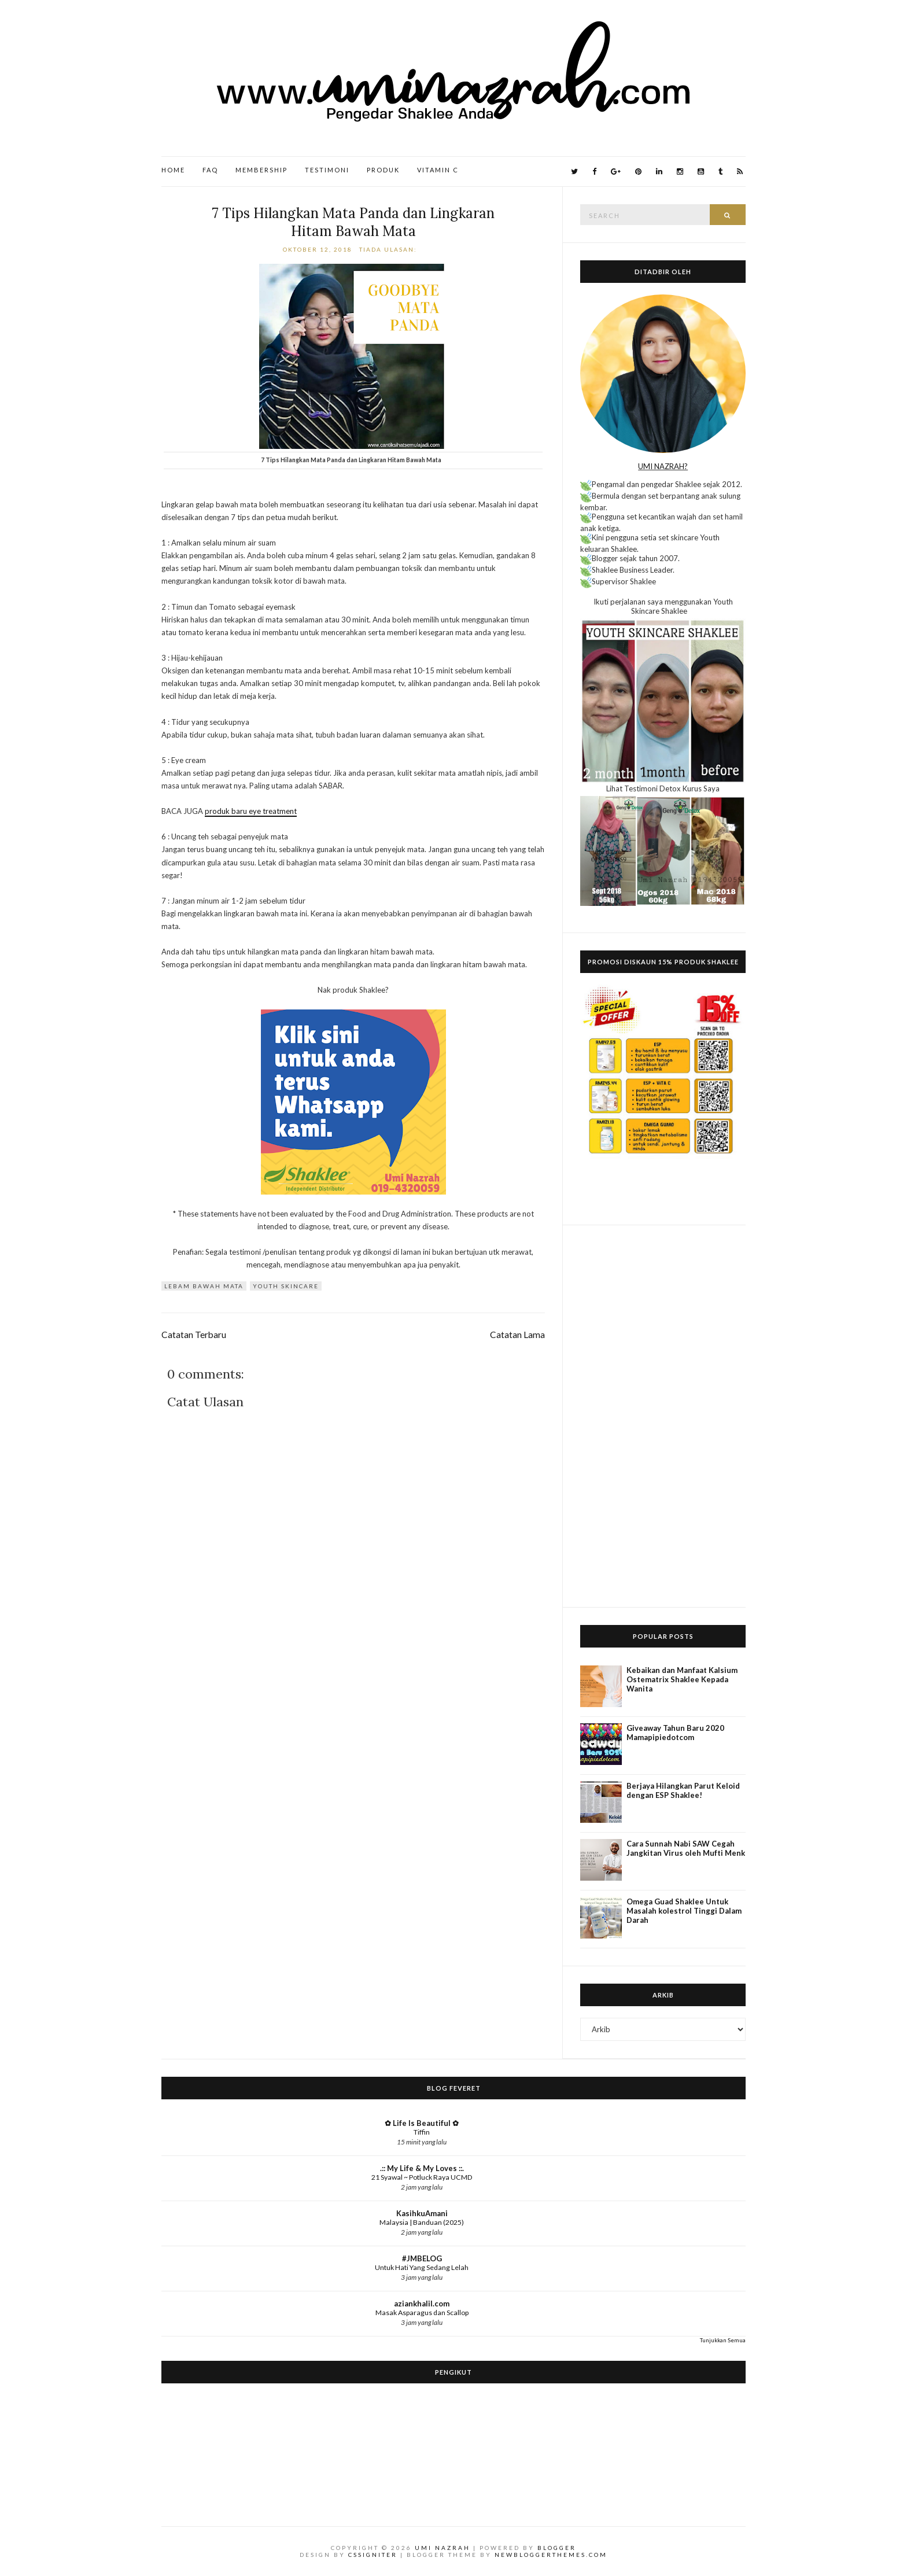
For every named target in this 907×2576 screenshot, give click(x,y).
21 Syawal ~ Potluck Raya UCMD (422, 2177)
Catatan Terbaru (193, 1334)
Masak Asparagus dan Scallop (422, 2312)
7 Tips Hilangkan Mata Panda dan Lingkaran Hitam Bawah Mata (353, 222)
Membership (261, 170)
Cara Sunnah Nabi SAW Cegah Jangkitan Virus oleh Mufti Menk (685, 1848)
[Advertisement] (663, 1416)
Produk (383, 170)
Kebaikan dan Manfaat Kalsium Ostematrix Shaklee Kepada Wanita (682, 1679)
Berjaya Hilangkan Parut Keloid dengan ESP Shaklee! (683, 1790)
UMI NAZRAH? (663, 466)
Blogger (556, 2547)
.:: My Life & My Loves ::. (422, 2168)
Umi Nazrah (442, 2547)
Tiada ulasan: (389, 249)
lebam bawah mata (204, 1286)
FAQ (210, 170)
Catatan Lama (517, 1334)
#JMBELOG (422, 2258)
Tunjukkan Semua (723, 2340)
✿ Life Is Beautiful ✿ (422, 2123)
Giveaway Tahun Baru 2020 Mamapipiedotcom (675, 1732)
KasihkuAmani (422, 2213)
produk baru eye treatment (251, 811)
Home (173, 170)
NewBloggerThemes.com (551, 2554)
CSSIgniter (372, 2554)
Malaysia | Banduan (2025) (421, 2222)
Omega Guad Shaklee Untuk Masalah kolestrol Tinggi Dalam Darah (684, 1911)
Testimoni (327, 170)
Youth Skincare (286, 1286)
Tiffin (422, 2132)
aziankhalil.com (421, 2303)
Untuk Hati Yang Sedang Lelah (422, 2267)
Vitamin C (438, 170)
